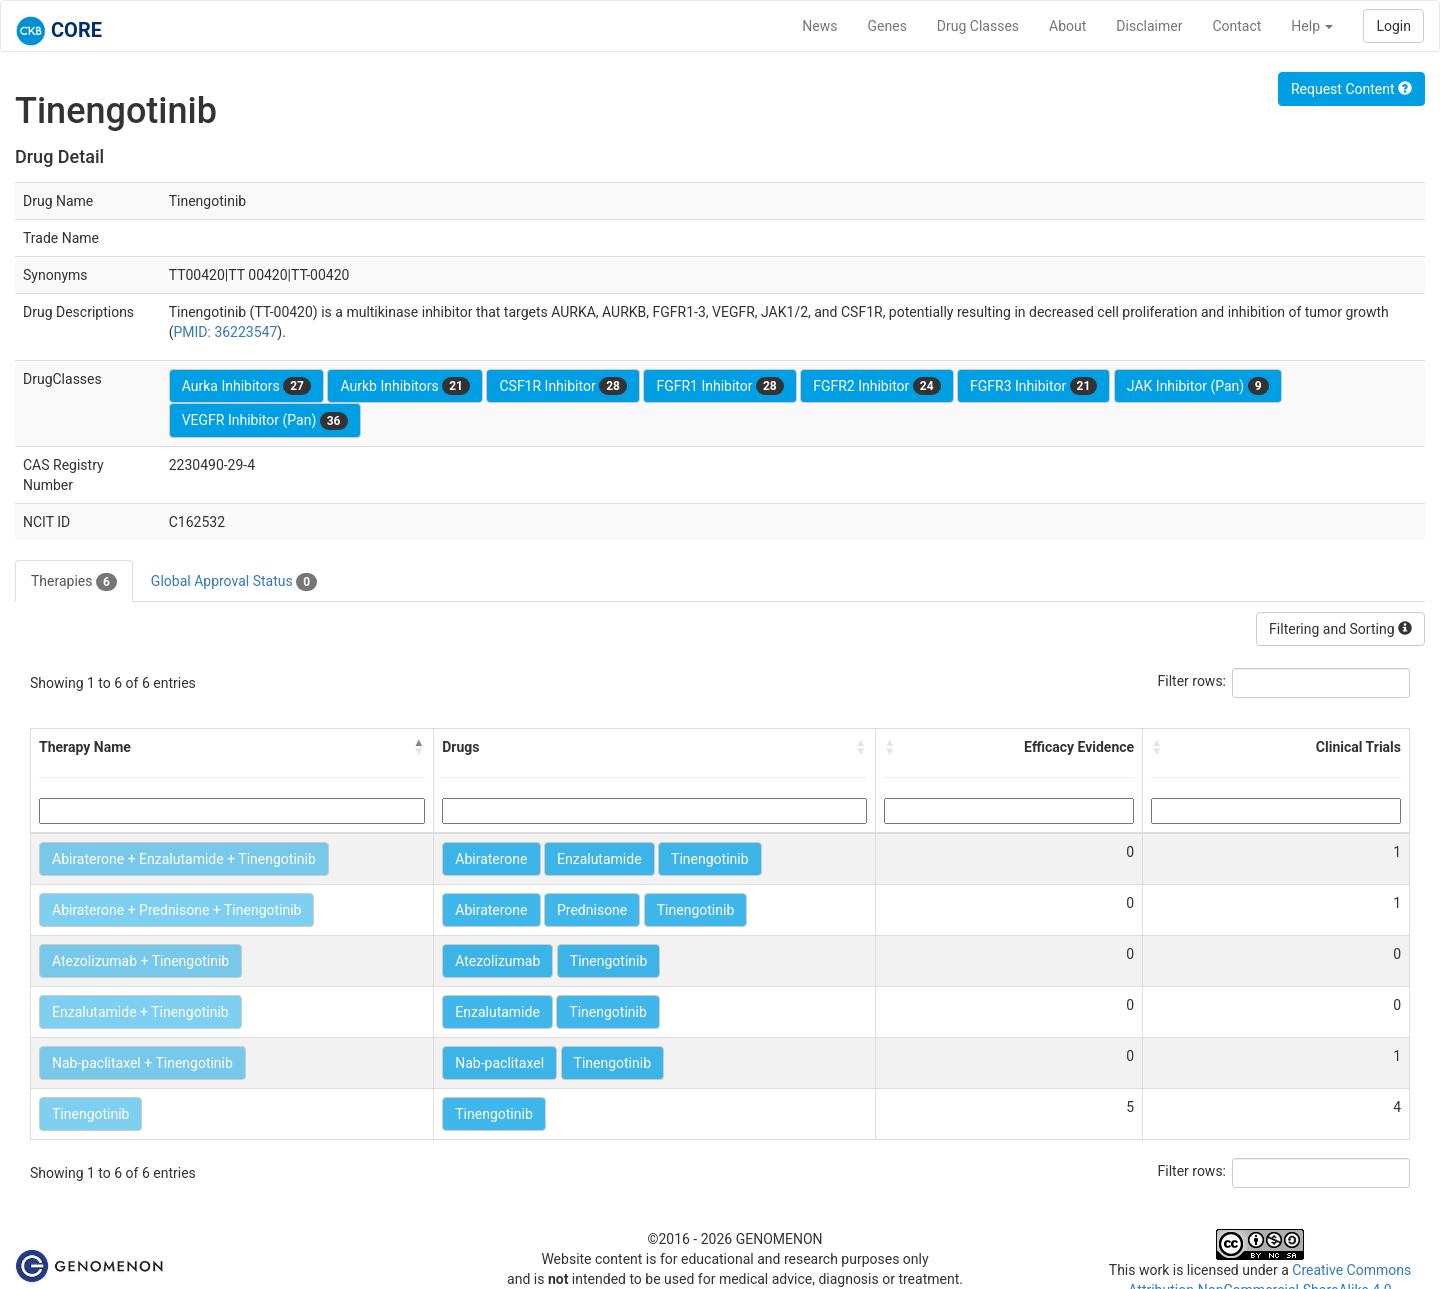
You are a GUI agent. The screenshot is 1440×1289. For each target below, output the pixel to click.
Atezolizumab (497, 961)
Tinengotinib (709, 859)
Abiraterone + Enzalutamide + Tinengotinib (184, 859)
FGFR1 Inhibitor (719, 386)
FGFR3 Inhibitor (1033, 386)
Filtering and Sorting (1340, 629)
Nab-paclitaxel (499, 1063)
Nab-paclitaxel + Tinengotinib (142, 1063)
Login (1393, 26)
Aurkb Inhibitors (405, 386)
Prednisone (592, 910)
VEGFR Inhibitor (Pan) (265, 421)
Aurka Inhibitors (246, 386)
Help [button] (1312, 26)
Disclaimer (1149, 26)
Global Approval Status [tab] (234, 582)
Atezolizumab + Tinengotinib (140, 961)
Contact (1236, 26)
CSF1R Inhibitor (562, 386)
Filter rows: (1192, 681)
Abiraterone (491, 859)
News (819, 26)
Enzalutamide (599, 859)
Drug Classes (978, 26)
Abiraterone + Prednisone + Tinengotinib (176, 910)
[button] (419, 747)
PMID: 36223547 (225, 332)
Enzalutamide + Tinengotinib (140, 1012)
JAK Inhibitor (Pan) (1198, 386)
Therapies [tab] (74, 582)
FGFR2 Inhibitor (876, 386)
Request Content (1351, 89)
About (1067, 26)
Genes (887, 26)
